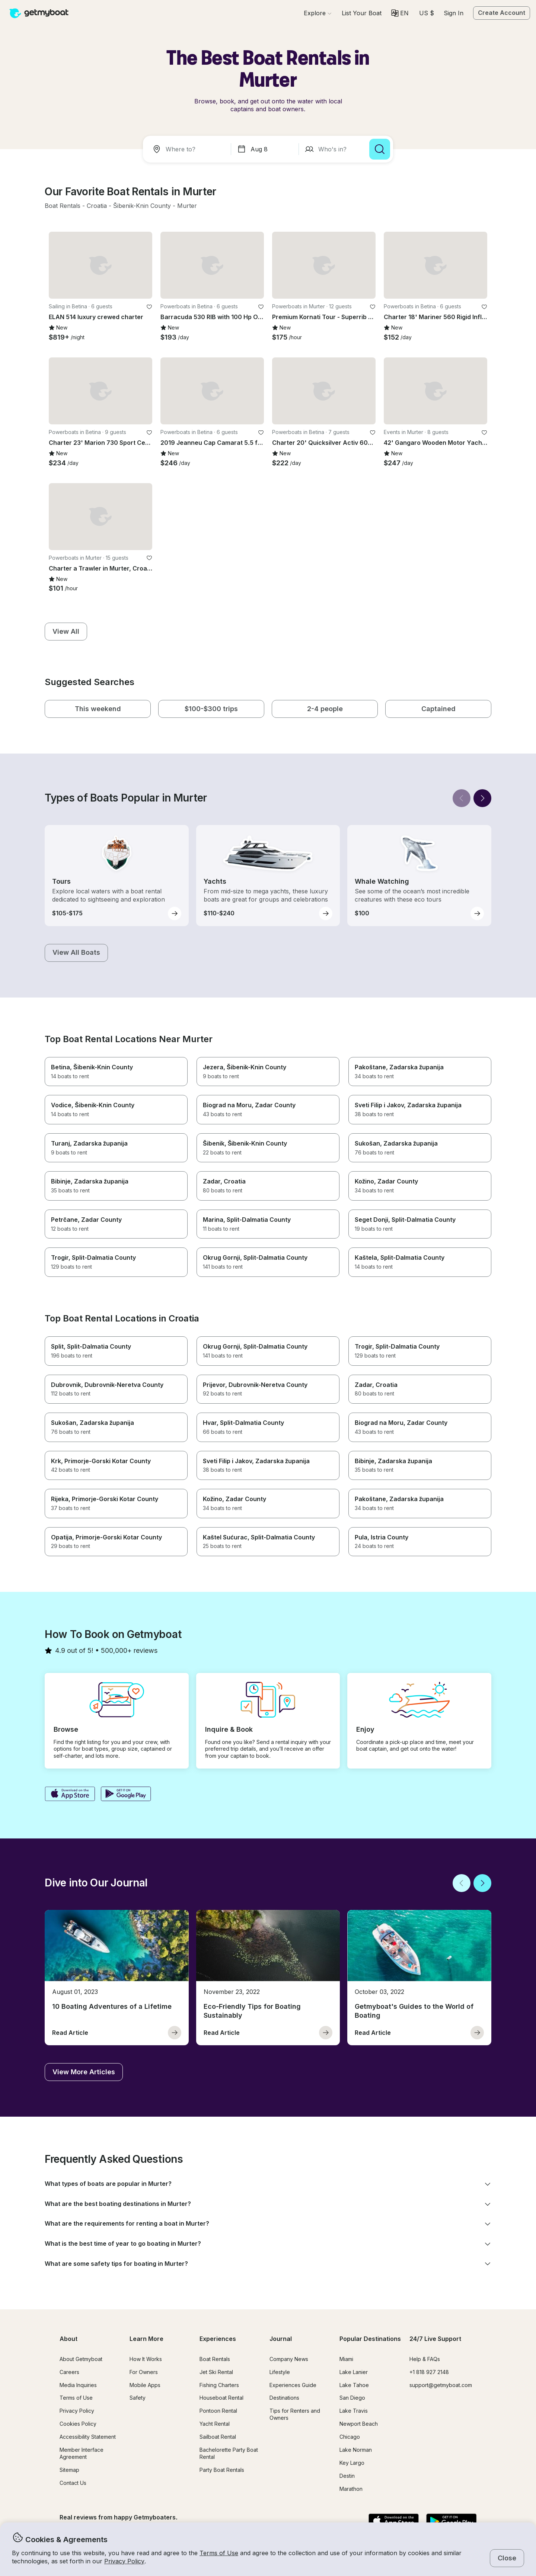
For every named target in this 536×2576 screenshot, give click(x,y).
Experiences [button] (218, 2338)
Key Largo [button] (351, 2463)
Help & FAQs (424, 2359)
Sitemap (69, 2470)
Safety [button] (138, 2397)
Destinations (284, 2397)
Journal (280, 2338)
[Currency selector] (426, 13)
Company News (288, 2359)
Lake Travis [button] (353, 2411)
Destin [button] (347, 2476)
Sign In (453, 13)
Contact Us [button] (73, 2483)
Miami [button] (346, 2359)
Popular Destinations (370, 2338)
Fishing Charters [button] (219, 2385)
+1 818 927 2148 (429, 2372)
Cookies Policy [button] (78, 2424)
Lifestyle (279, 2372)
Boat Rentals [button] (215, 2359)
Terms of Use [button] (219, 2553)
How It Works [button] (146, 2359)
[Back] (461, 798)
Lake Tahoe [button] (354, 2385)
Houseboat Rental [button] (221, 2397)
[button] (362, 13)
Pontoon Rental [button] (218, 2411)
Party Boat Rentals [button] (222, 2470)
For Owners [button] (144, 2372)
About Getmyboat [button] (81, 2359)
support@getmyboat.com (440, 2385)
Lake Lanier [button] (353, 2372)
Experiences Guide (292, 2385)
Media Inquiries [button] (78, 2385)
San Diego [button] (352, 2397)
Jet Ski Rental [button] (216, 2372)
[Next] (482, 798)
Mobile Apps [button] (145, 2385)
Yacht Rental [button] (215, 2424)
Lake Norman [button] (355, 2450)
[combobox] (188, 149)
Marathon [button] (351, 2489)
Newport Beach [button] (358, 2424)
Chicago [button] (349, 2437)
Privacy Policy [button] (124, 2561)
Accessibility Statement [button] (88, 2437)
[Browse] (317, 13)
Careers (69, 2372)
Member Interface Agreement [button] (81, 2453)
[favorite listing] (149, 307)
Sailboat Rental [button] (218, 2437)
